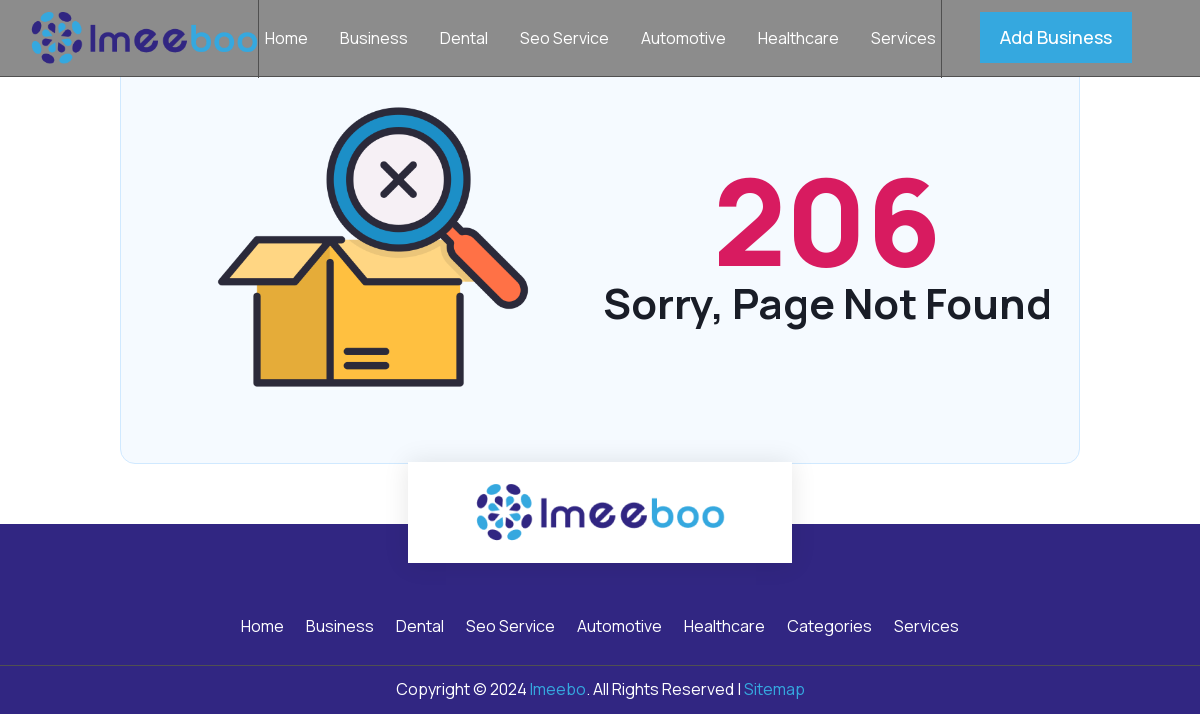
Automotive (683, 40)
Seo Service (564, 40)
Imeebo (558, 689)
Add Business (1056, 37)
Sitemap (774, 689)
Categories (829, 628)
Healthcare (798, 40)
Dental (464, 40)
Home (286, 40)
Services (903, 40)
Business (374, 40)
